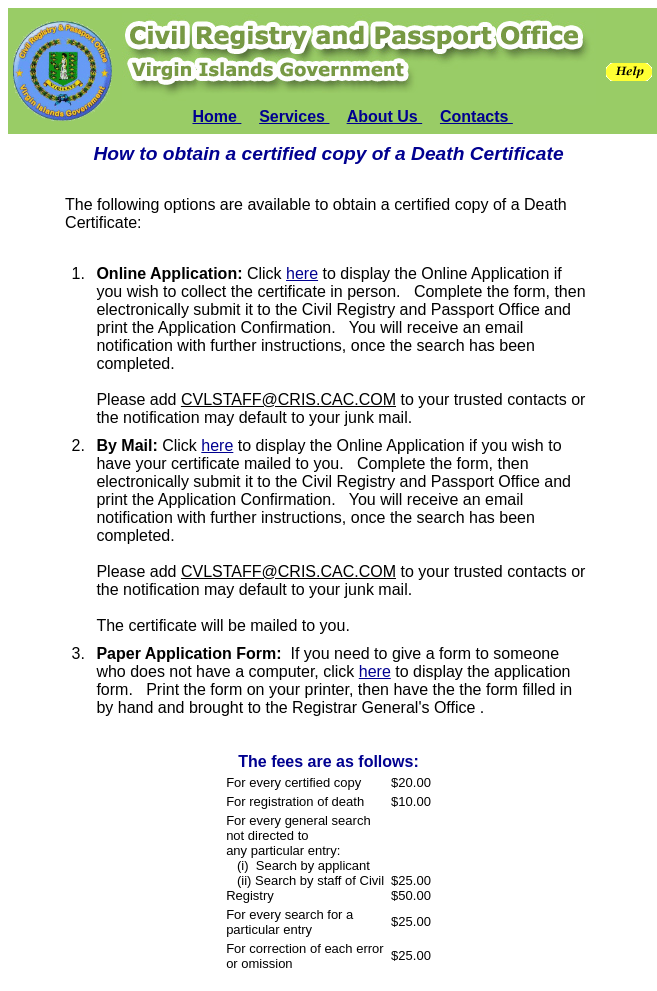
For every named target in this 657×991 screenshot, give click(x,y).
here (302, 273)
